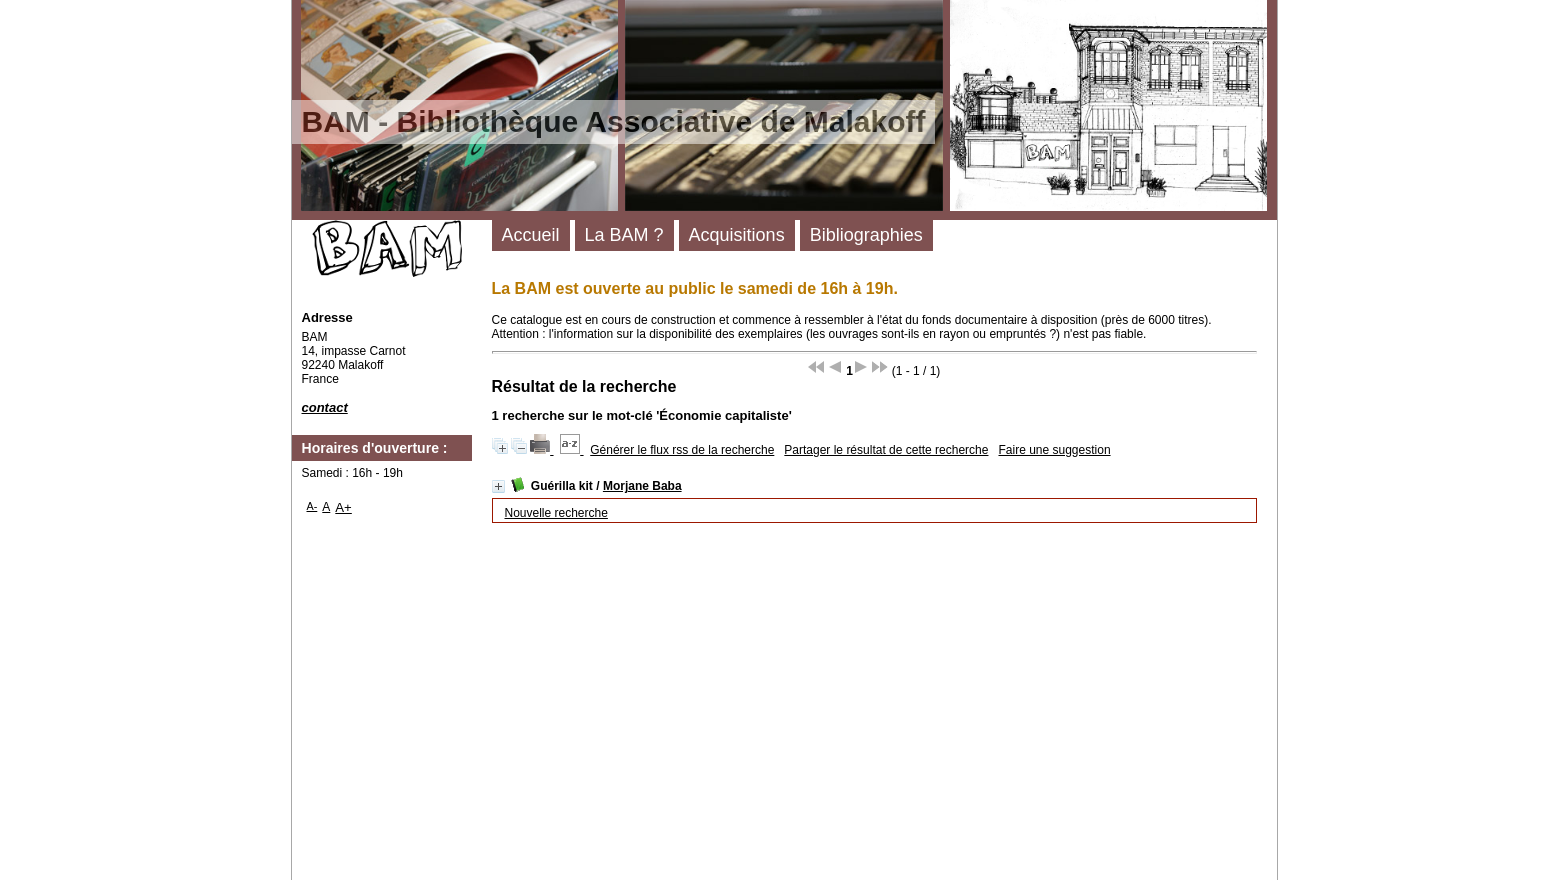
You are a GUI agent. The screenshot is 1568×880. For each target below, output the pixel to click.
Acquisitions (737, 235)
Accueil (531, 235)
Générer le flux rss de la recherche (682, 450)
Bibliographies (866, 235)
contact (325, 407)
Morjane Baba (642, 486)
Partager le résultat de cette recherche (886, 450)
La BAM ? (624, 235)
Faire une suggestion (1054, 450)
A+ (343, 507)
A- (312, 506)
